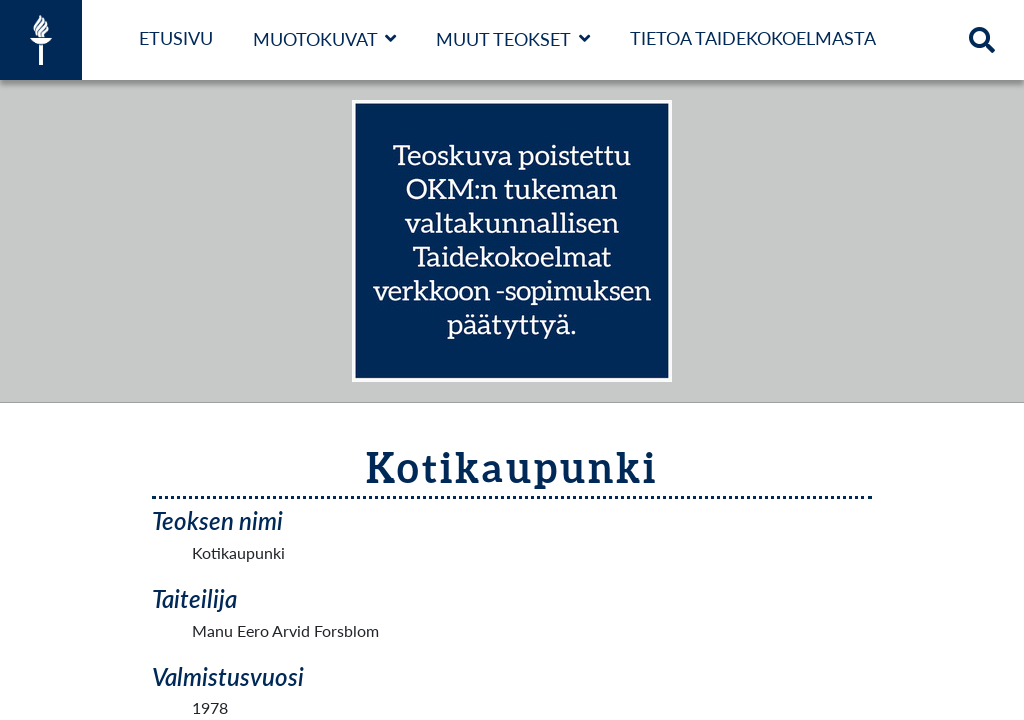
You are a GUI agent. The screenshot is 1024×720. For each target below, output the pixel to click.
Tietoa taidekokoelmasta (753, 38)
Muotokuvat (315, 39)
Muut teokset (503, 39)
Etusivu (176, 38)
